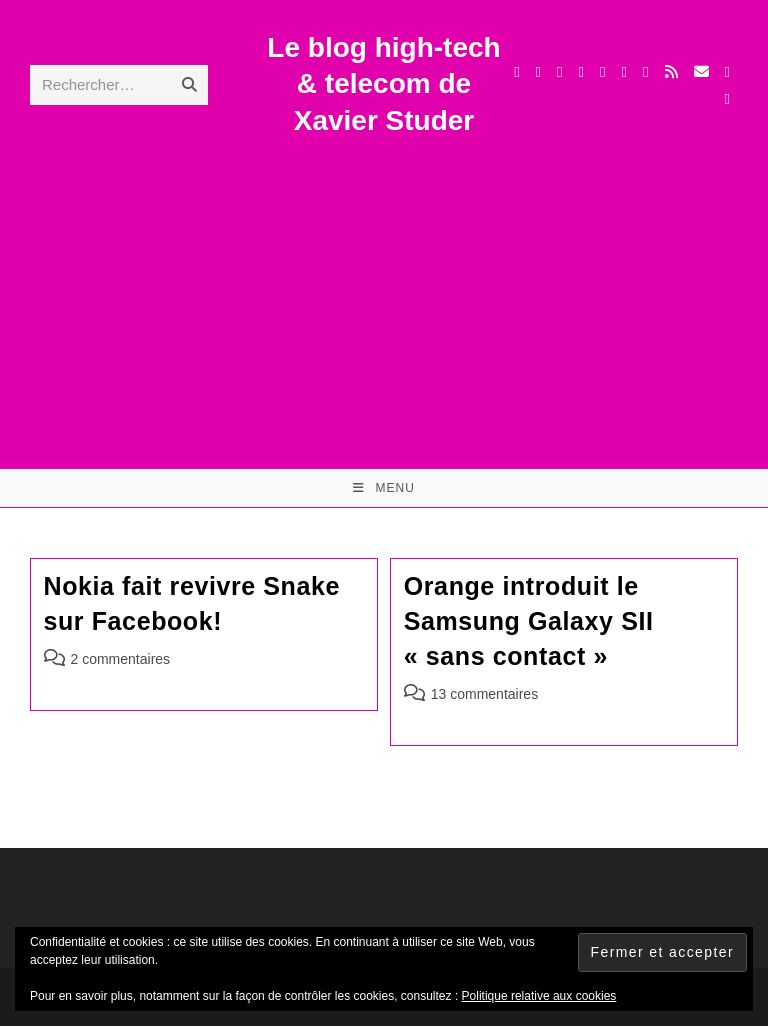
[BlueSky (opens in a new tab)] (645, 72)
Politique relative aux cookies (539, 996)
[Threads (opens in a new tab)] (559, 72)
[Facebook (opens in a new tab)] (538, 72)
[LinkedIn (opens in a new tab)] (602, 72)
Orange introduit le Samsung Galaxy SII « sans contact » (529, 621)
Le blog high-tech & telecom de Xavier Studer (383, 84)
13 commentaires (484, 694)
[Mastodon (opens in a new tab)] (727, 99)
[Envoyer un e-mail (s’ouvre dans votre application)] (701, 71)
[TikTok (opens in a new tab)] (727, 72)
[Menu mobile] (384, 488)
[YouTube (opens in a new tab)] (624, 72)
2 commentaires (121, 659)
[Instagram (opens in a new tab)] (581, 72)
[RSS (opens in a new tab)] (671, 71)
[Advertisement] (384, 289)
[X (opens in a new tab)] (516, 72)
